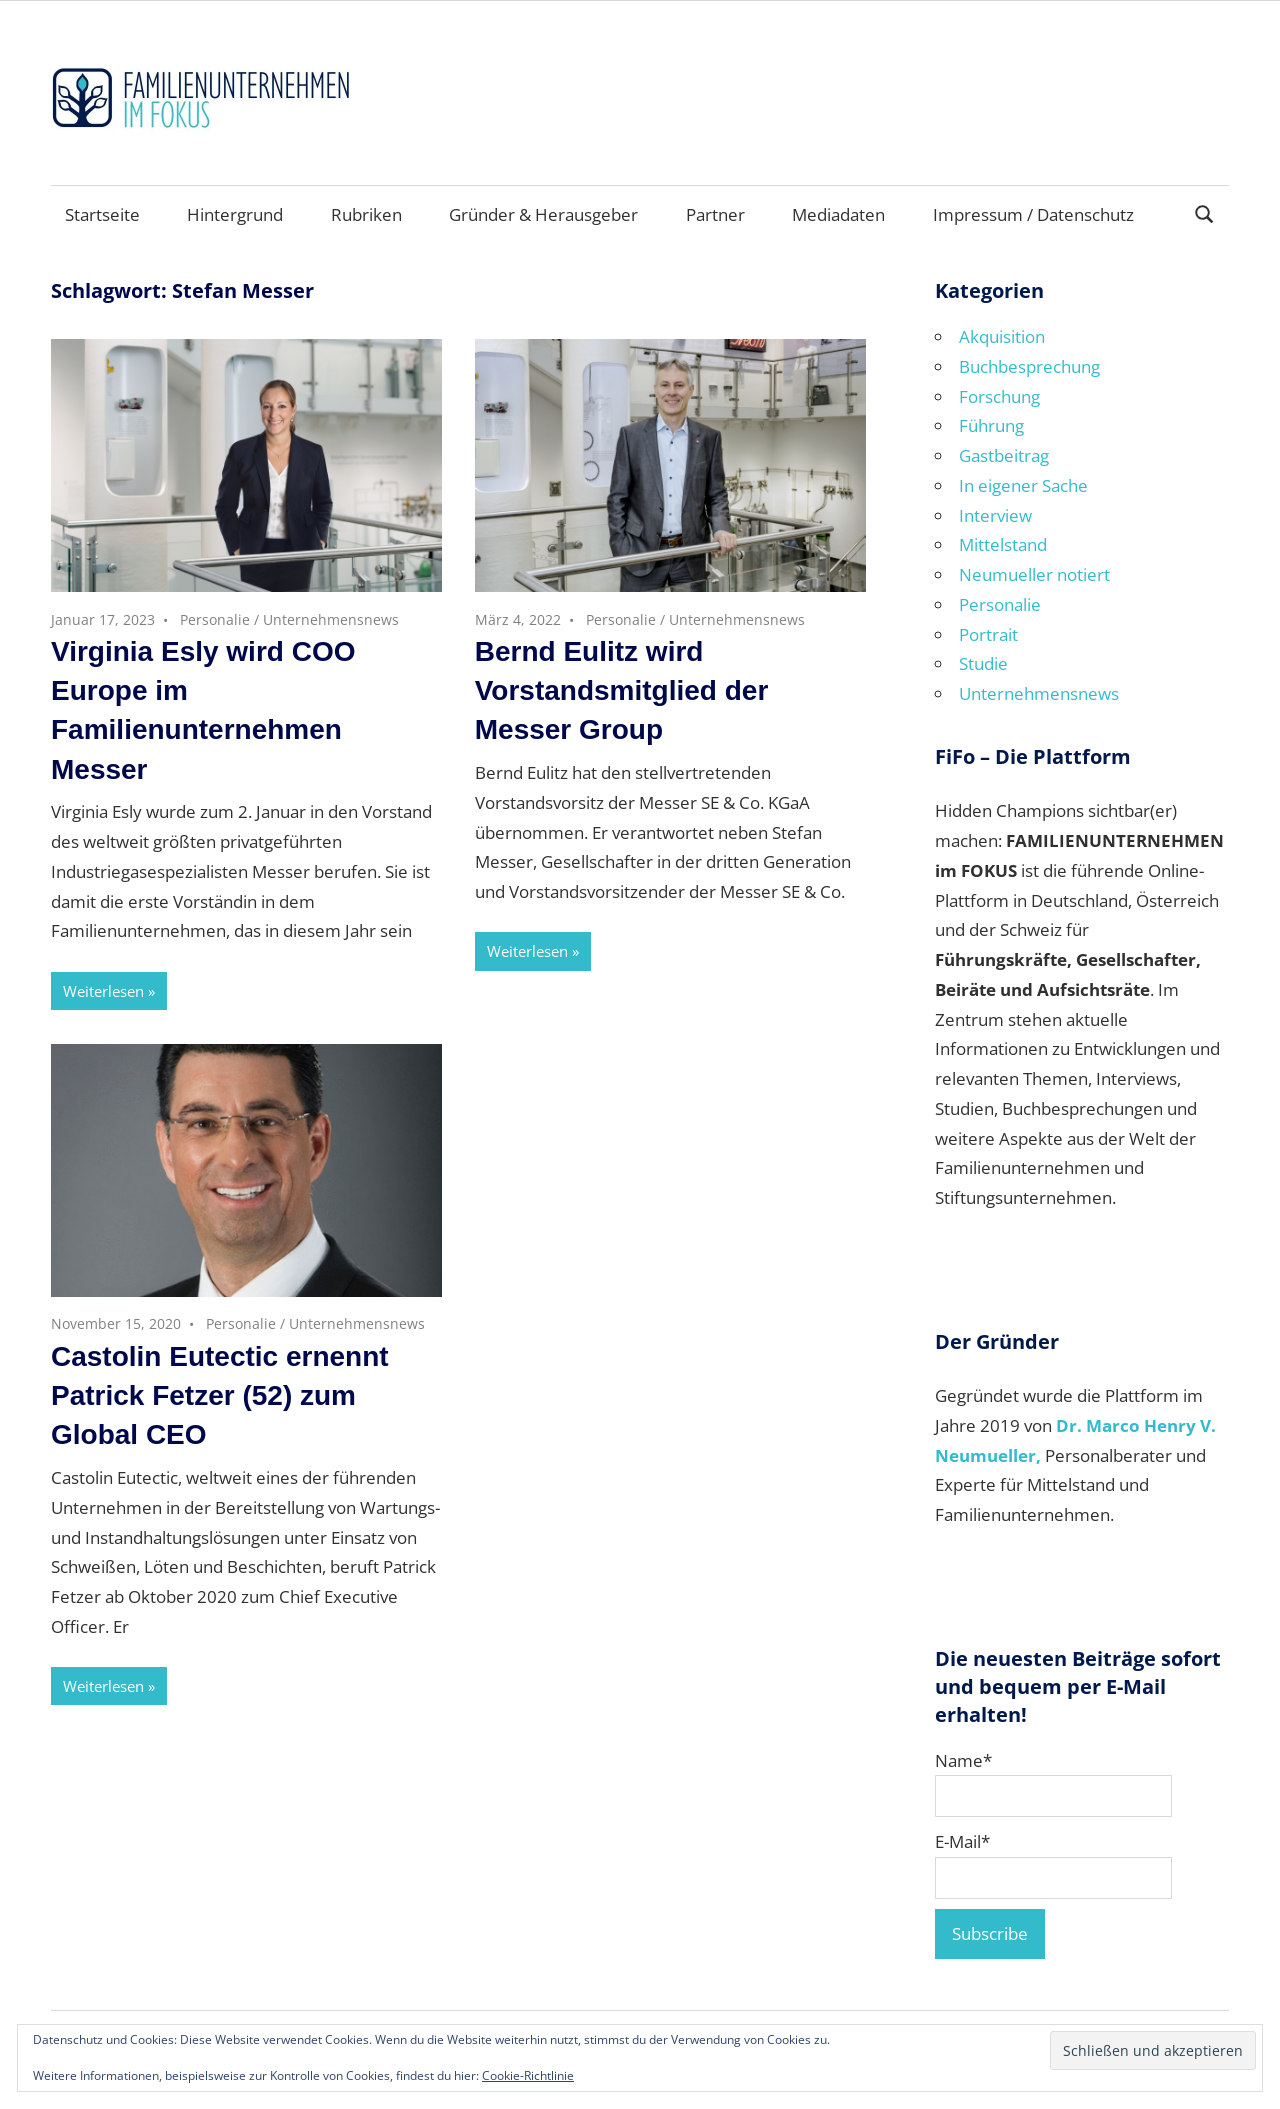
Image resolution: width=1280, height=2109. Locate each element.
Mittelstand (1003, 544)
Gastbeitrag (1004, 455)
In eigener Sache (1023, 485)
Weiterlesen (103, 991)
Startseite (102, 214)
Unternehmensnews (331, 619)
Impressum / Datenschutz (1033, 214)
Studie (983, 663)
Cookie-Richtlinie (528, 2075)
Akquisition (1002, 336)
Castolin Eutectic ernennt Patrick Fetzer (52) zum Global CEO (220, 1395)
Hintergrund (235, 214)
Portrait (988, 634)
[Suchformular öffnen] (1205, 212)
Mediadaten (838, 214)
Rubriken (366, 214)
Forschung (999, 396)
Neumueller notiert (1034, 574)
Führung (991, 425)
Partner (715, 214)
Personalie (215, 619)
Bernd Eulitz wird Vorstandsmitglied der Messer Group (622, 690)
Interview (995, 515)
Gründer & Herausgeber (543, 214)
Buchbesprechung (1029, 366)
